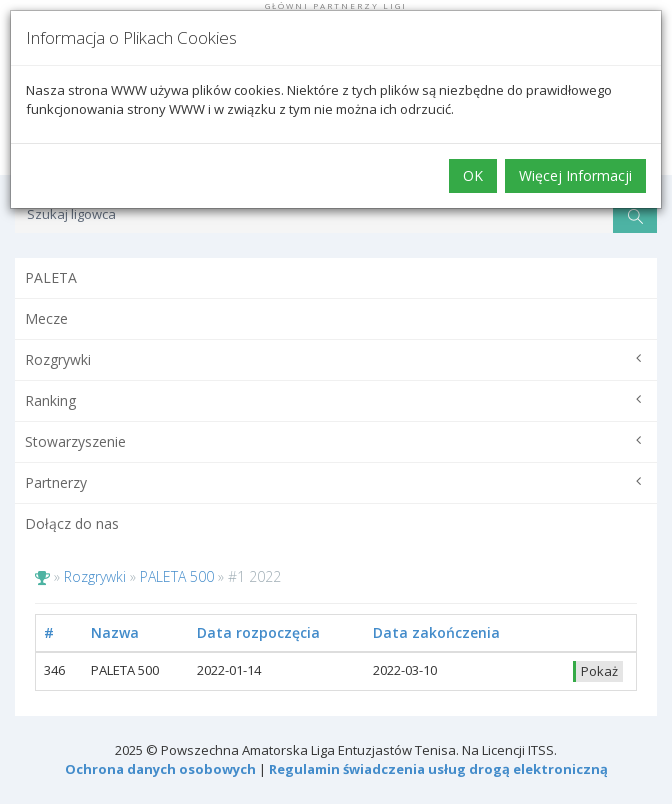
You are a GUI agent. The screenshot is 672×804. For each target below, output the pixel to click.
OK (473, 175)
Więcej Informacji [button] (575, 175)
